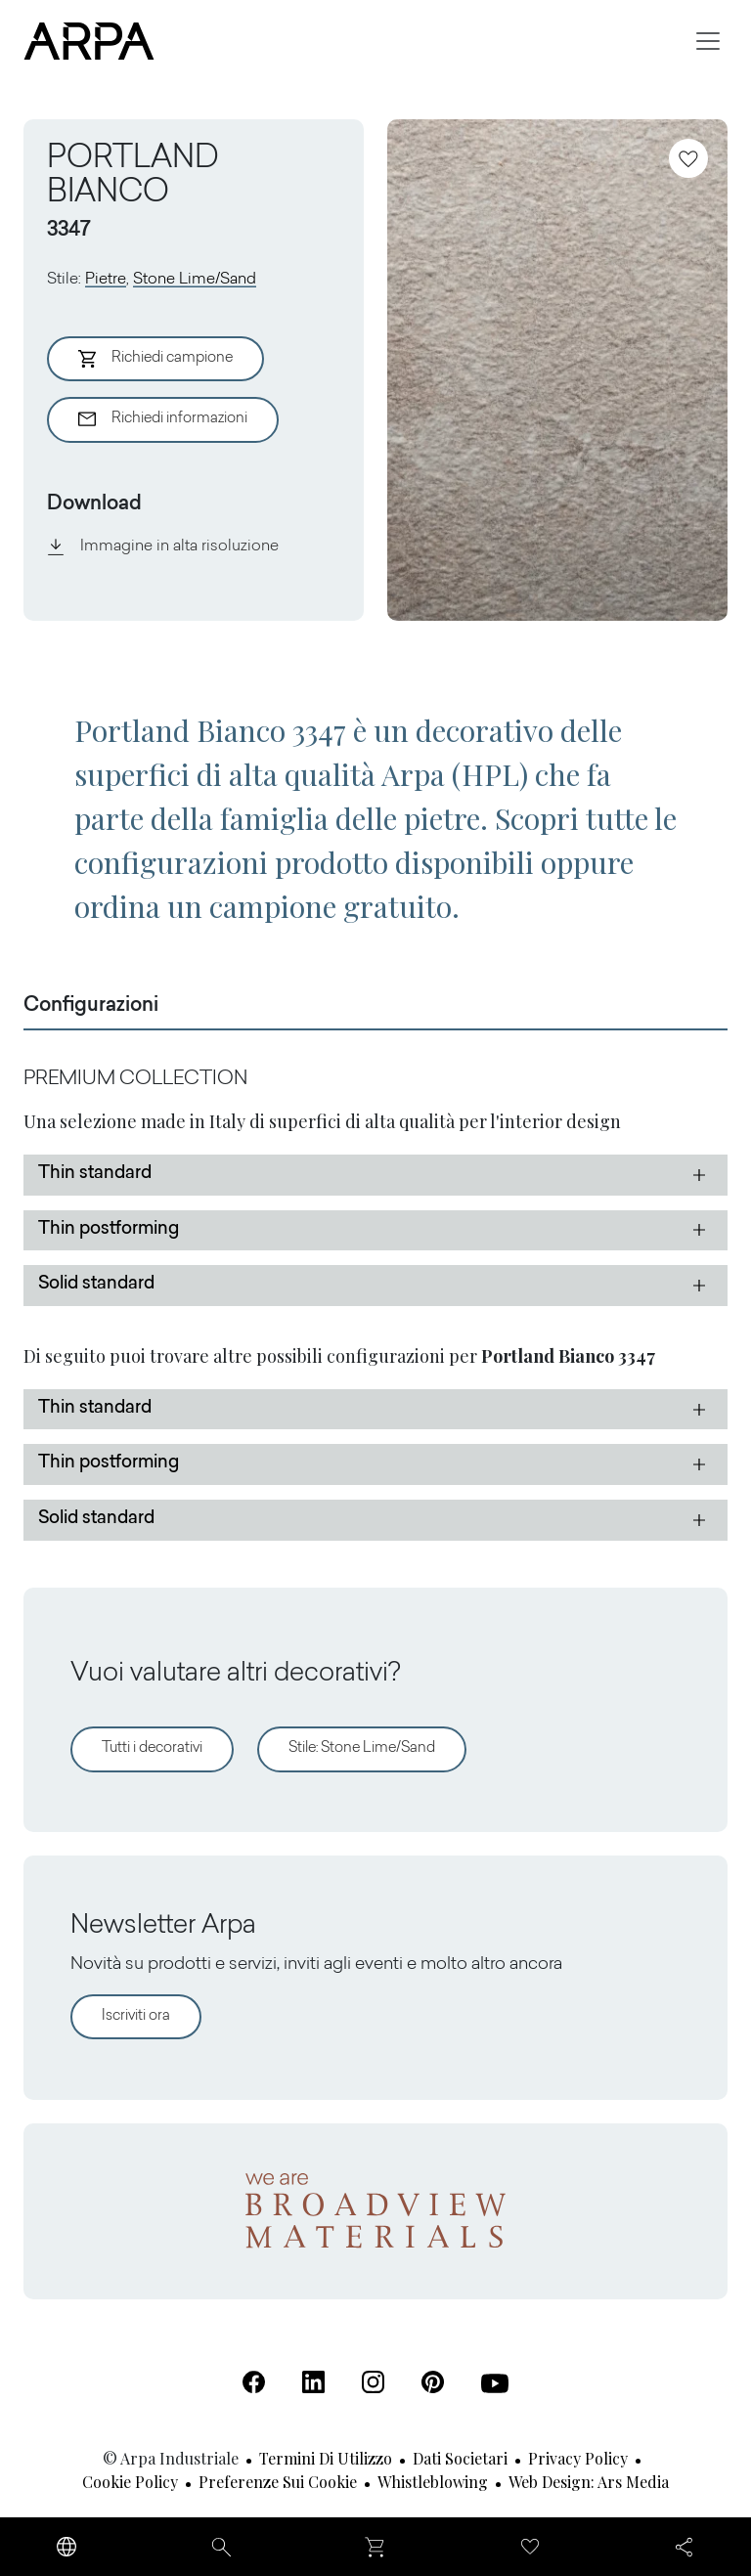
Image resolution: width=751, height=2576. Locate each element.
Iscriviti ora (136, 2016)
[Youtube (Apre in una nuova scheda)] (494, 2383)
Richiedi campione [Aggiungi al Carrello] (155, 359)
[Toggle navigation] (708, 41)
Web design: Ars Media (588, 2481)
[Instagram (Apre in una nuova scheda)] (373, 2382)
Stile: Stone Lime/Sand (361, 1748)
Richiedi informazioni (162, 419)
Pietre (105, 279)
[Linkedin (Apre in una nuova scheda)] (313, 2382)
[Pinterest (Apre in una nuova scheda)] (433, 2382)
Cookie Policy (130, 2481)
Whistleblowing (432, 2481)
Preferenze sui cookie (278, 2481)
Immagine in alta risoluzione (163, 546)
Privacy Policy (578, 2458)
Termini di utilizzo (325, 2458)
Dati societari (460, 2458)
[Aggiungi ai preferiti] (688, 158)
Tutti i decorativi (152, 1748)
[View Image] (557, 370)
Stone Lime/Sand (194, 279)
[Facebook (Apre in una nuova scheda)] (254, 2382)
